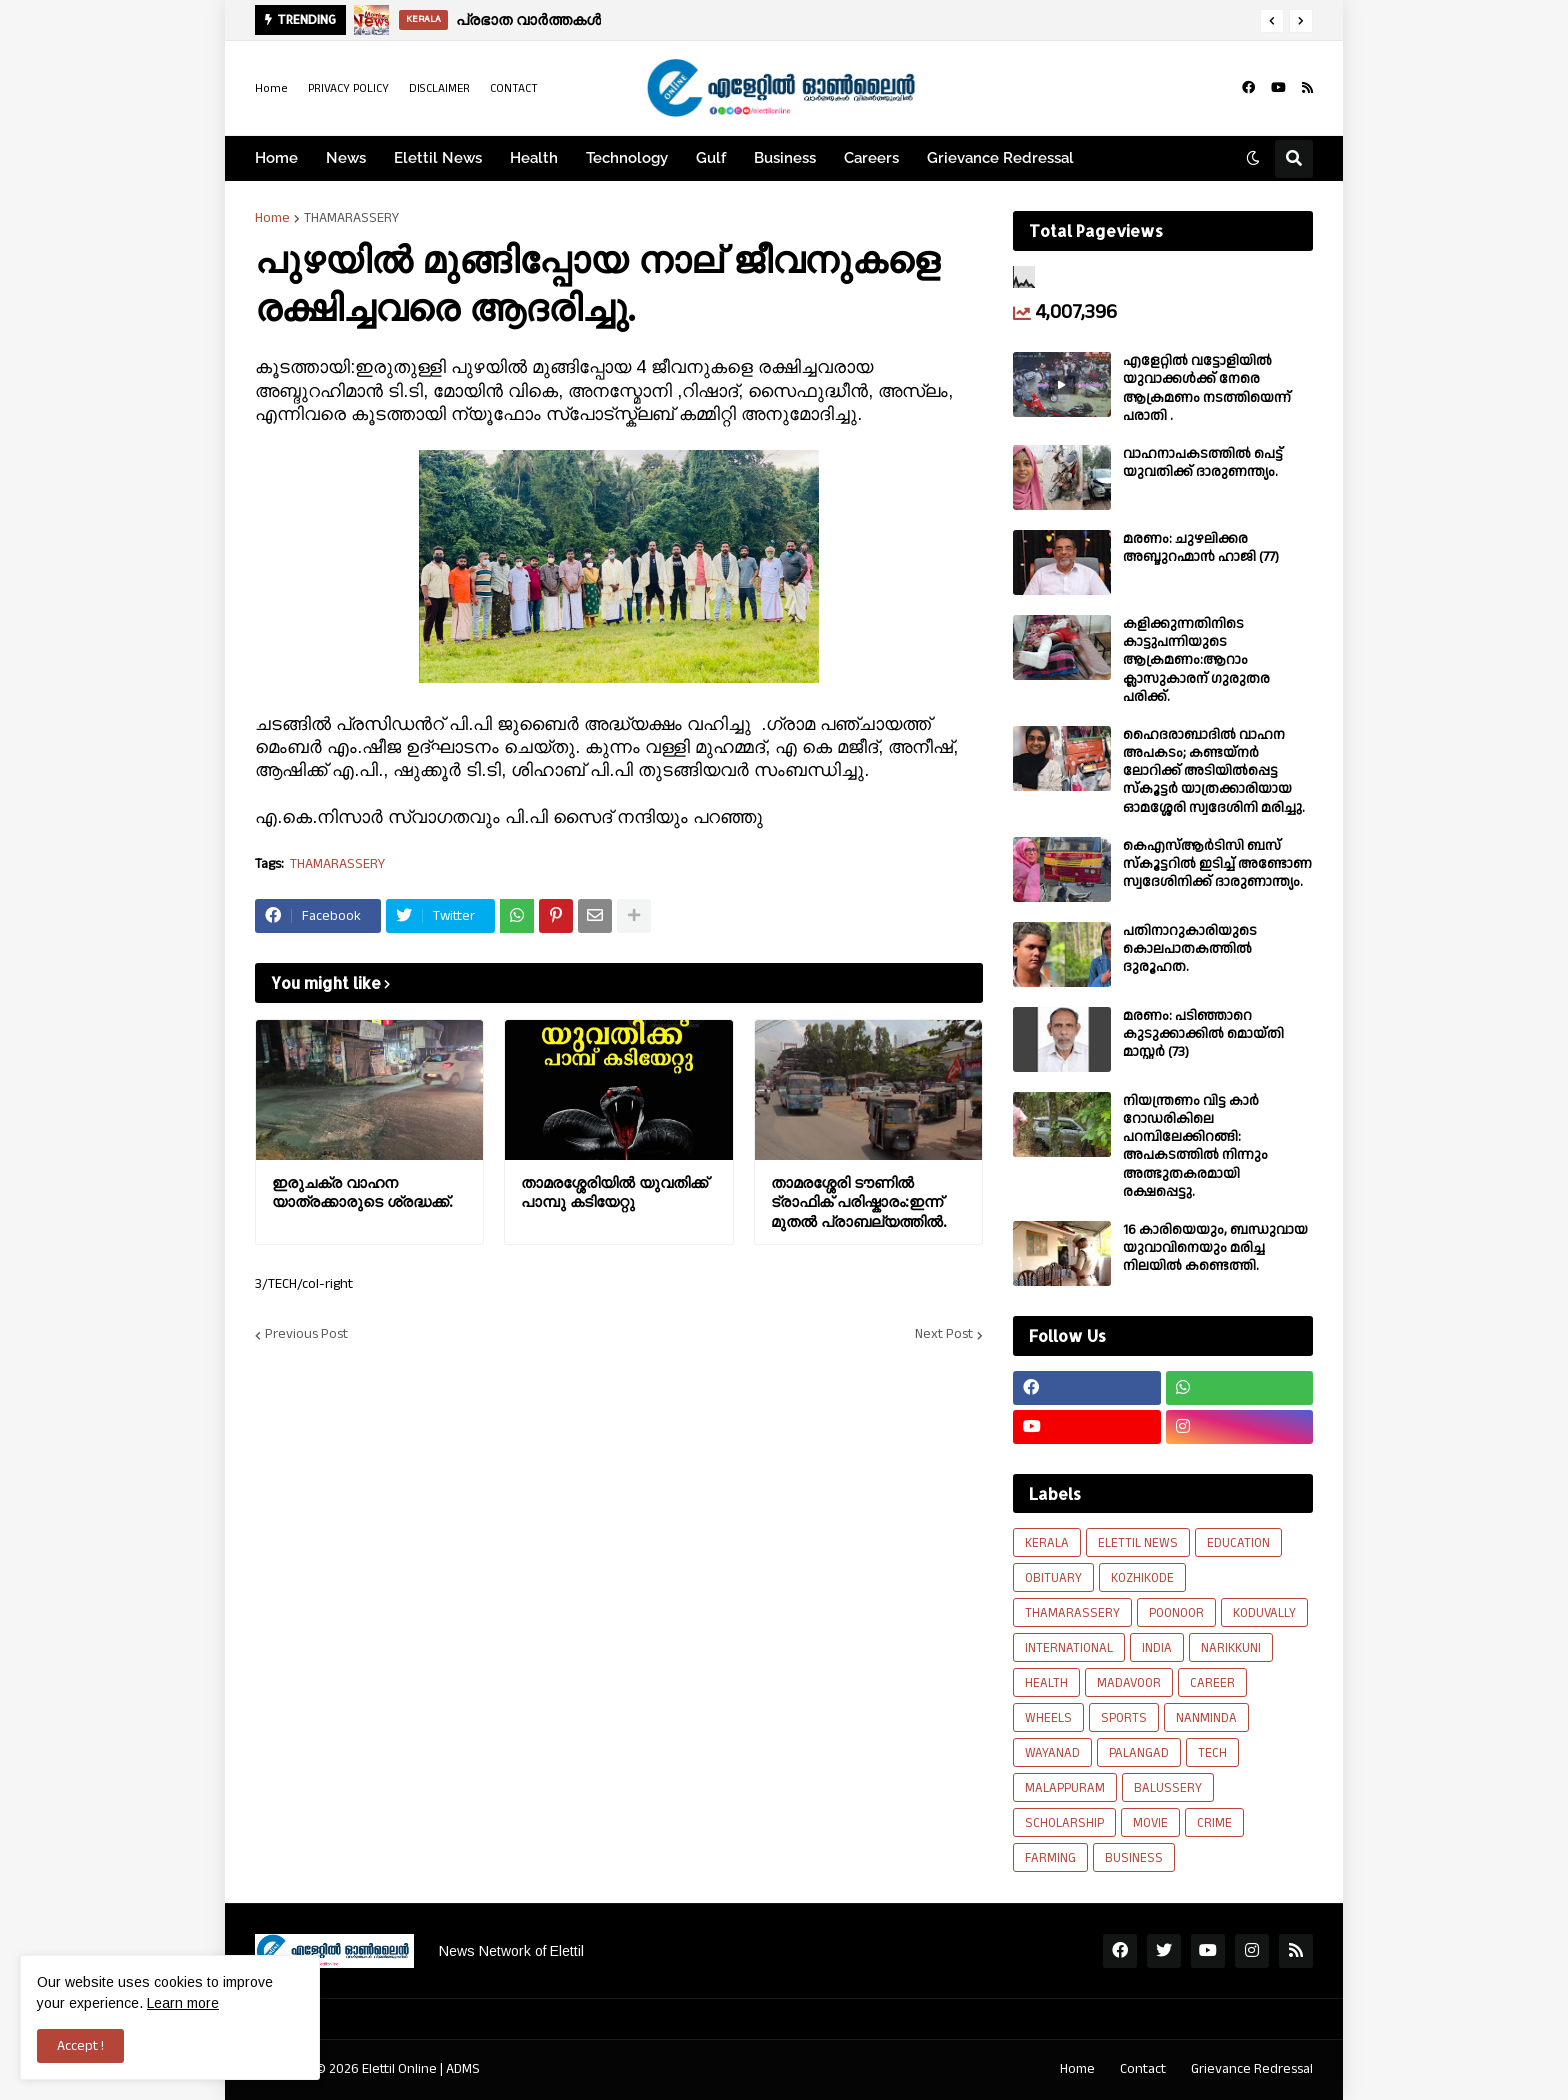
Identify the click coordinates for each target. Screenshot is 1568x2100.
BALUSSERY (1168, 1788)
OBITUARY (1053, 1578)
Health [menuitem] (534, 158)
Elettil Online (399, 2069)
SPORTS (1124, 1718)
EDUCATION (1238, 1543)
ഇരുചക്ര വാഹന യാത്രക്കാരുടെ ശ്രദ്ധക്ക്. (362, 1192)
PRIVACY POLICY (348, 88)
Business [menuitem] (785, 158)
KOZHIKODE (1142, 1578)
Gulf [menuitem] (711, 158)
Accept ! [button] (80, 2046)
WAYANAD (1052, 1753)
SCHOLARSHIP (1064, 1823)
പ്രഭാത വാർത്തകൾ (535, 19)
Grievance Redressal (1252, 2069)
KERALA (1047, 1543)
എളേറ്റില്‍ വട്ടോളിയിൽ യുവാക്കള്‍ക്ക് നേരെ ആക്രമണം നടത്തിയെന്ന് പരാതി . (1207, 388)
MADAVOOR (1129, 1683)
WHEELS (1048, 1718)
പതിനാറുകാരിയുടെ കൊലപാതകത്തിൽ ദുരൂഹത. (1190, 949)
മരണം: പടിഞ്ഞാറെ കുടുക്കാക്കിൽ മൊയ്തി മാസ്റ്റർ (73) (1203, 1034)
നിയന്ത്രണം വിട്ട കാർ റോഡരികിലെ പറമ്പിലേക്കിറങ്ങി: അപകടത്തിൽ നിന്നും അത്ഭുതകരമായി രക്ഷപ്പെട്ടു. (1195, 1146)
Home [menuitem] (276, 158)
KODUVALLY (1264, 1613)
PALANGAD (1139, 1753)
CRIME (1214, 1823)
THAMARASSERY (351, 218)
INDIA (1157, 1648)
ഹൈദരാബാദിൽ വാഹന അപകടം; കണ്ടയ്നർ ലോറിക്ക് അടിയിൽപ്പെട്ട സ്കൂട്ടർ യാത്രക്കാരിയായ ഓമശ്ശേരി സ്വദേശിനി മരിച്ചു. (1214, 771)
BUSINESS (1134, 1858)
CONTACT (514, 88)
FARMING (1050, 1858)
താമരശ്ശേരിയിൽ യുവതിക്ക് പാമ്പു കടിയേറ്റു (614, 1192)
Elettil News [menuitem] (438, 158)
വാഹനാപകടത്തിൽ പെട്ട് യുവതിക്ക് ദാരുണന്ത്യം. (1203, 463)
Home (271, 88)
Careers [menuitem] (871, 158)
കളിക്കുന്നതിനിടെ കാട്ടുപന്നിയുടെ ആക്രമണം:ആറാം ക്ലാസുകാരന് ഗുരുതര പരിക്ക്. (1196, 660)
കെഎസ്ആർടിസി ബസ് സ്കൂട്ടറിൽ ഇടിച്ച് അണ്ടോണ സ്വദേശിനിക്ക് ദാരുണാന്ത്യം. (1217, 864)
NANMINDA (1206, 1718)
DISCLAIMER (439, 88)
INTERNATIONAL (1069, 1648)
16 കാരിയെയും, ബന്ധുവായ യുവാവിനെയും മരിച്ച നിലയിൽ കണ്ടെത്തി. (1215, 1248)
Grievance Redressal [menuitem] (1000, 158)
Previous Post (306, 1335)
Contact (1143, 2069)
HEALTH (1046, 1683)
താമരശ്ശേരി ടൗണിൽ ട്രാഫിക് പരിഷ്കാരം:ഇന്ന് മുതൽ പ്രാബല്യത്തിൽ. (858, 1202)
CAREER (1212, 1683)
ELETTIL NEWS (1138, 1543)
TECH (1212, 1753)
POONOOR (1176, 1613)
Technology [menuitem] (627, 158)
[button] (1272, 21)
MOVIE (1150, 1823)
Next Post (944, 1335)
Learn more (183, 2003)
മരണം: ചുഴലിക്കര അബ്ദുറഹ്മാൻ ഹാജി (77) (1201, 548)
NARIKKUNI (1231, 1648)
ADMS (463, 2069)
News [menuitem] (346, 158)
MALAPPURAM (1065, 1788)
